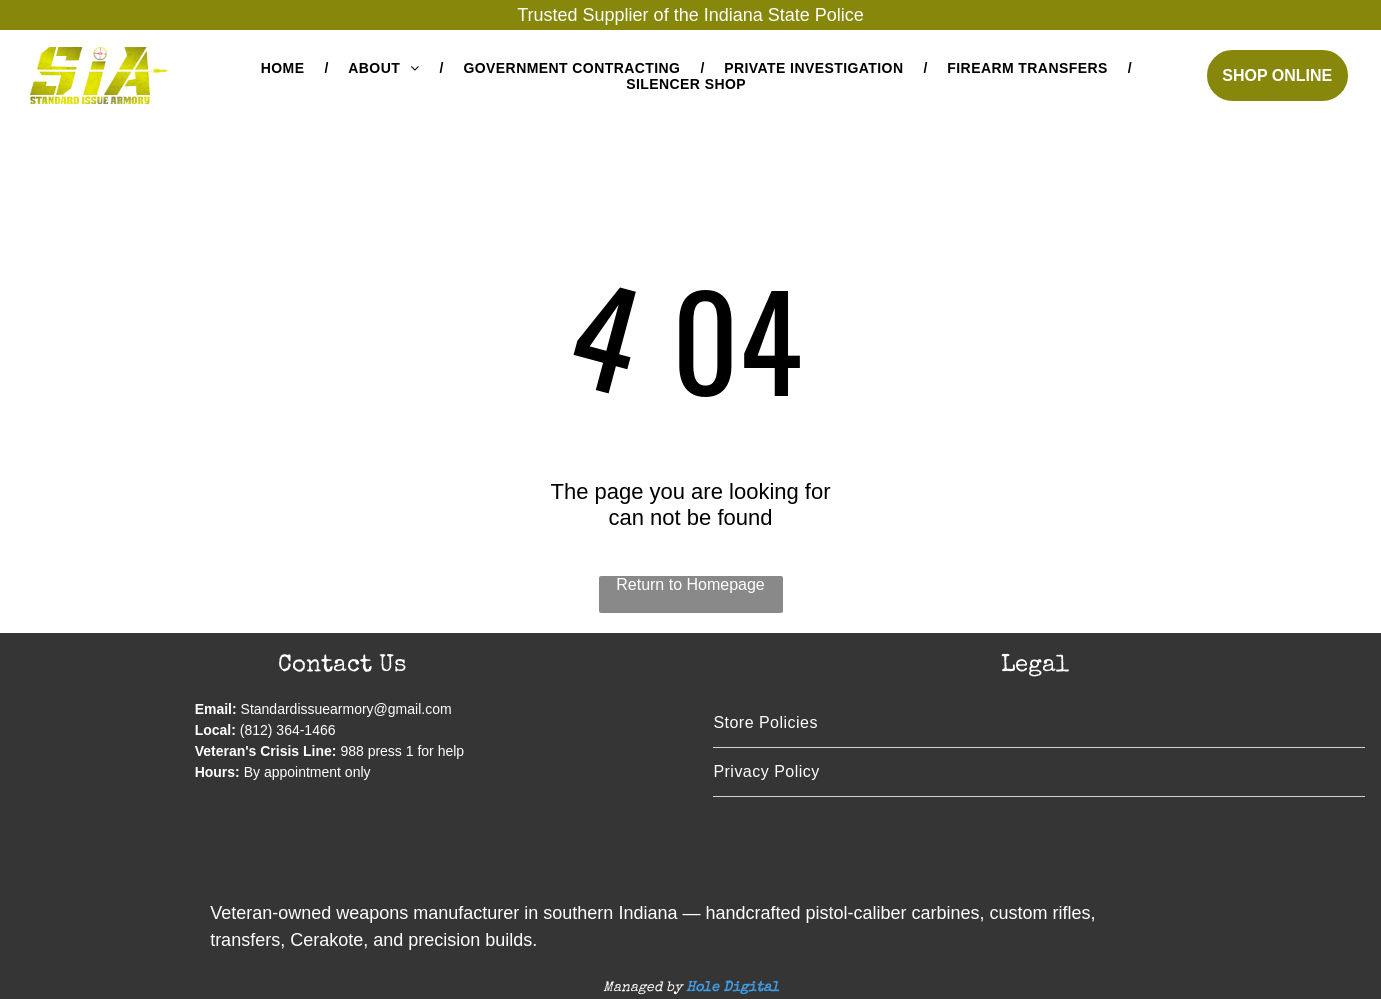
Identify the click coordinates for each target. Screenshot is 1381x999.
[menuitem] (285, 68)
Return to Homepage (690, 584)
